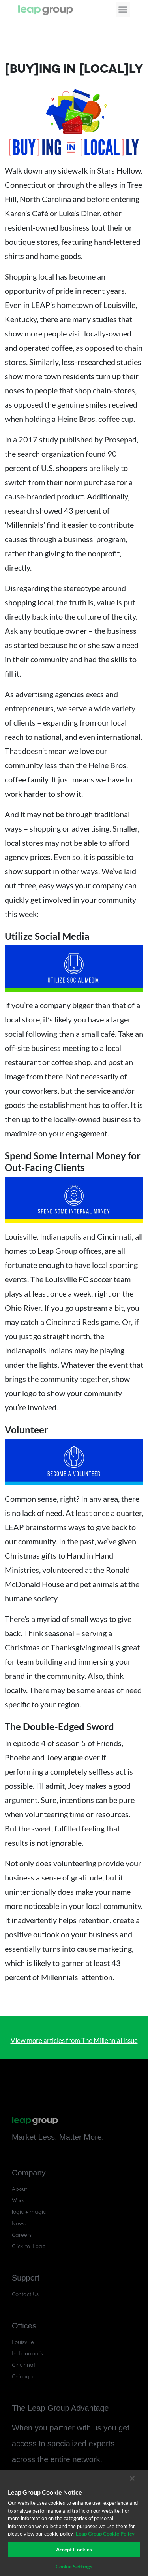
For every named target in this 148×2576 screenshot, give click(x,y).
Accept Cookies (74, 2549)
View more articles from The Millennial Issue (74, 2040)
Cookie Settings (74, 2566)
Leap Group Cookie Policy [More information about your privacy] (105, 2534)
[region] (74, 2523)
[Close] (132, 2478)
